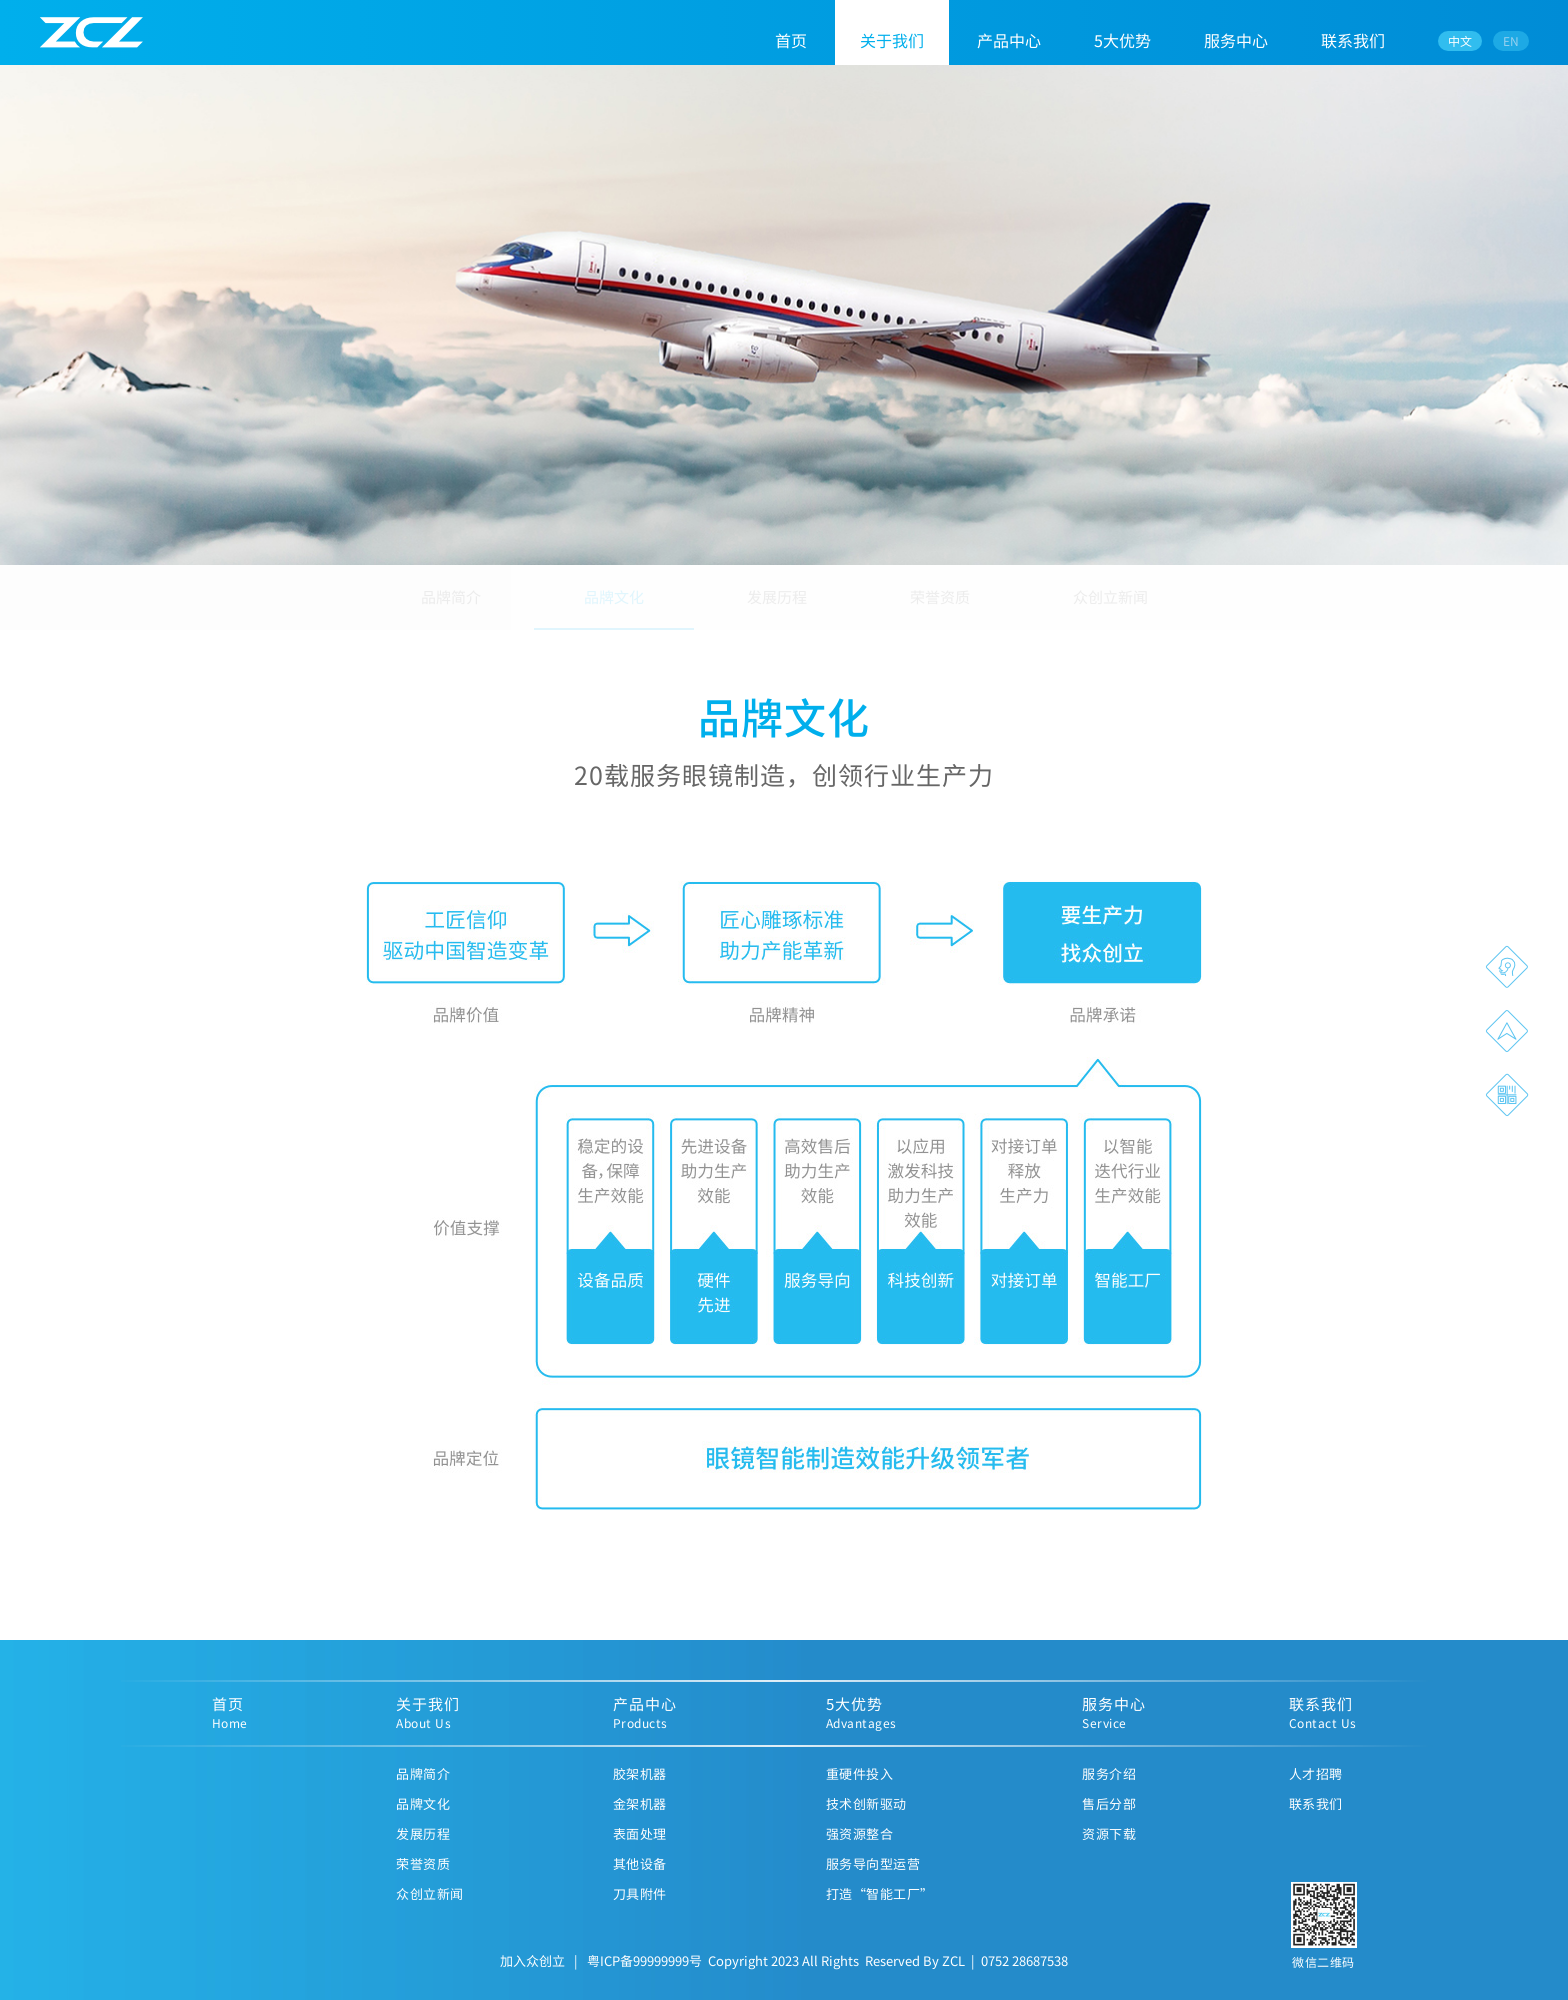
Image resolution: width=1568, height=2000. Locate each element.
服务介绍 (1109, 1789)
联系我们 (1353, 40)
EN (1511, 40)
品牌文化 (614, 608)
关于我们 (892, 40)
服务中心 (1236, 40)
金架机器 (640, 1819)
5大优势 (1122, 40)
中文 (1460, 40)
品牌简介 (451, 608)
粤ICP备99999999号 (644, 1976)
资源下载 (1109, 1849)
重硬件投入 (860, 1789)
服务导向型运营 (873, 1879)
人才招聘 (1316, 1789)
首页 (791, 40)
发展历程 (777, 608)
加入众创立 (532, 1976)
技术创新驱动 (866, 1819)
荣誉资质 (940, 608)
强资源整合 (860, 1849)
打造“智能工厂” (880, 1909)
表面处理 (640, 1849)
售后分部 (1109, 1819)
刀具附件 (640, 1909)
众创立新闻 (1110, 608)
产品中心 (1009, 40)
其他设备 (640, 1879)
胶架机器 (640, 1789)
